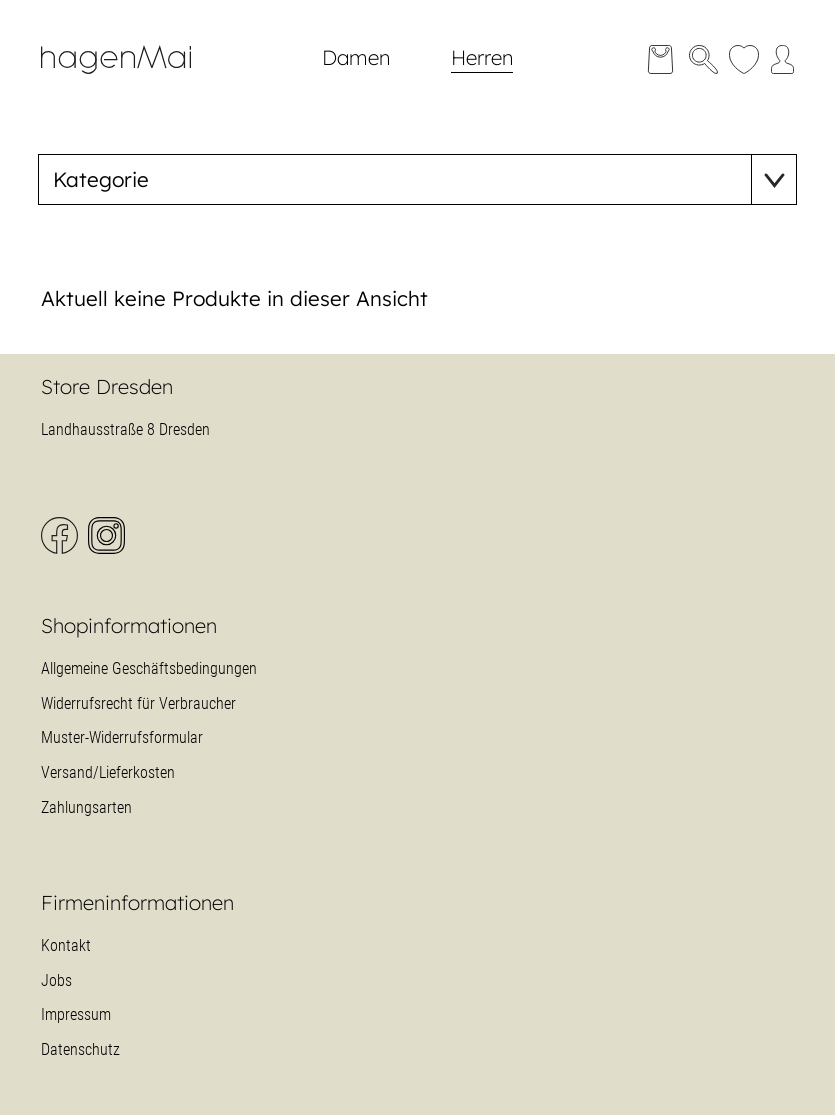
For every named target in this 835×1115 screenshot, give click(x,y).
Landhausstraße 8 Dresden (125, 429)
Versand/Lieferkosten (108, 772)
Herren (482, 57)
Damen (356, 57)
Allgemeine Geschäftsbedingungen (149, 668)
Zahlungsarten (86, 807)
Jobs (56, 980)
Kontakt (66, 945)
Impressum (76, 1014)
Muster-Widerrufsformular (122, 737)
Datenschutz (80, 1049)
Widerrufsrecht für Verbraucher (138, 703)
